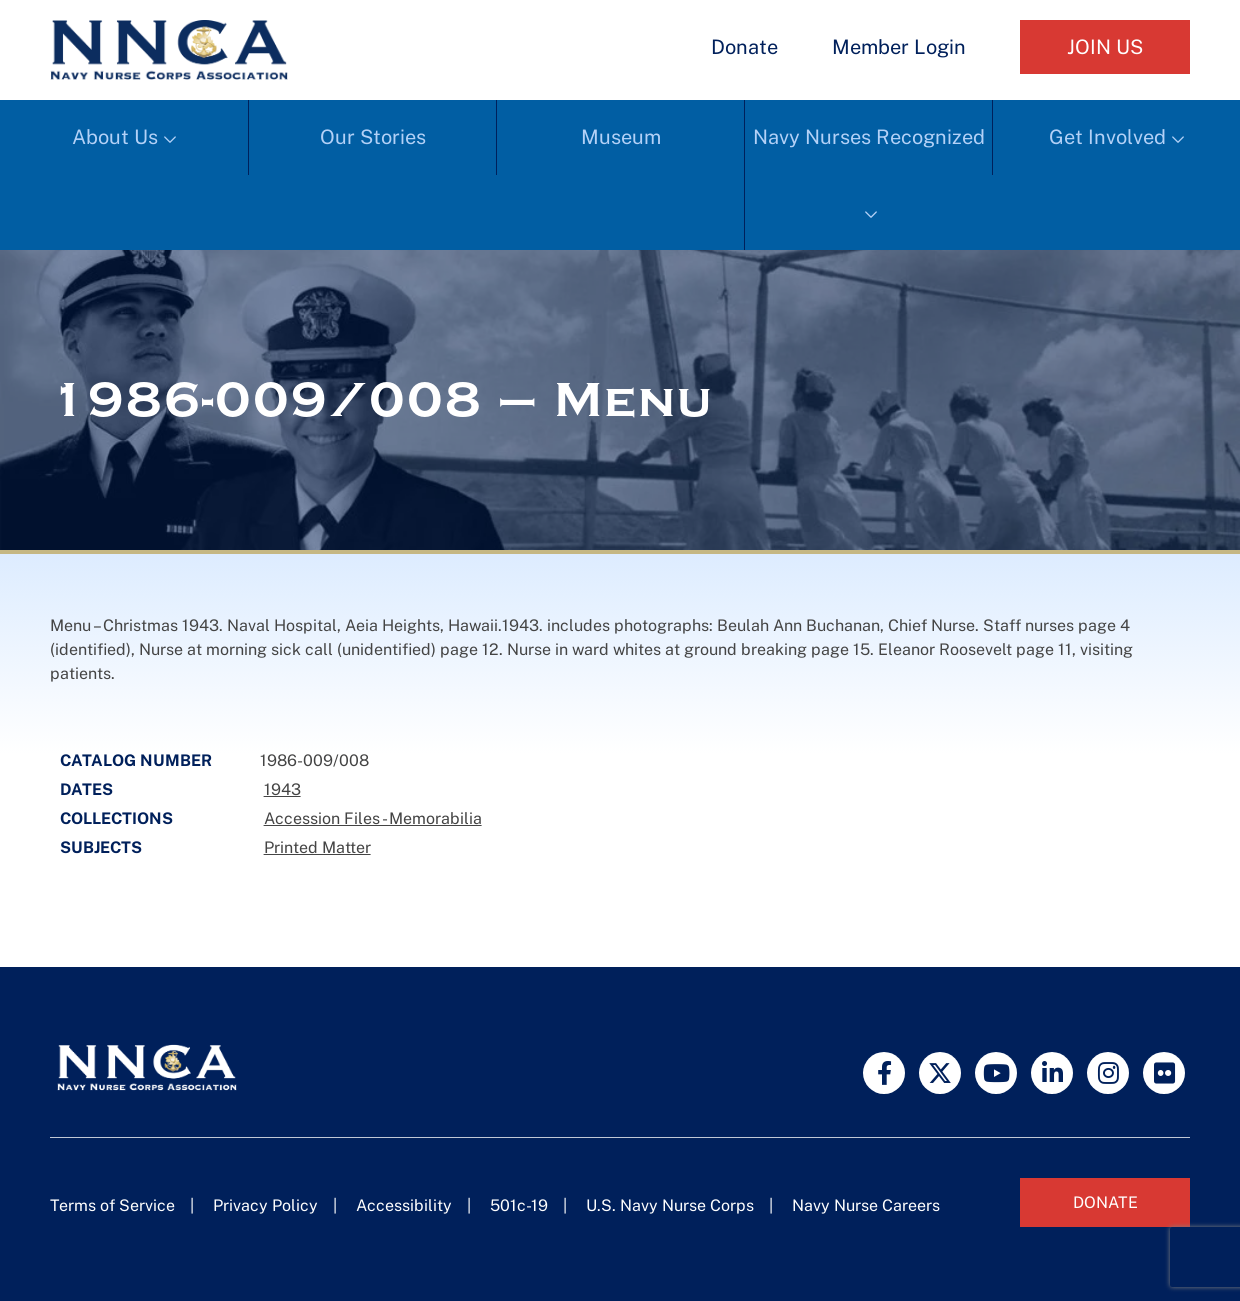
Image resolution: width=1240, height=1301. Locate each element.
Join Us (1105, 47)
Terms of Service (112, 1205)
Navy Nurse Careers (866, 1205)
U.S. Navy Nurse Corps (670, 1205)
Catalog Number (136, 760)
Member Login (899, 47)
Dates (86, 789)
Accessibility (404, 1205)
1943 (282, 789)
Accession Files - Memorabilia (373, 818)
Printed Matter (317, 847)
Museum (621, 137)
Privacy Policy (265, 1205)
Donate (744, 47)
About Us (115, 137)
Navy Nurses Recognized (869, 137)
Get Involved (1107, 137)
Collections (116, 818)
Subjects (101, 847)
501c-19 (519, 1205)
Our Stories (373, 137)
